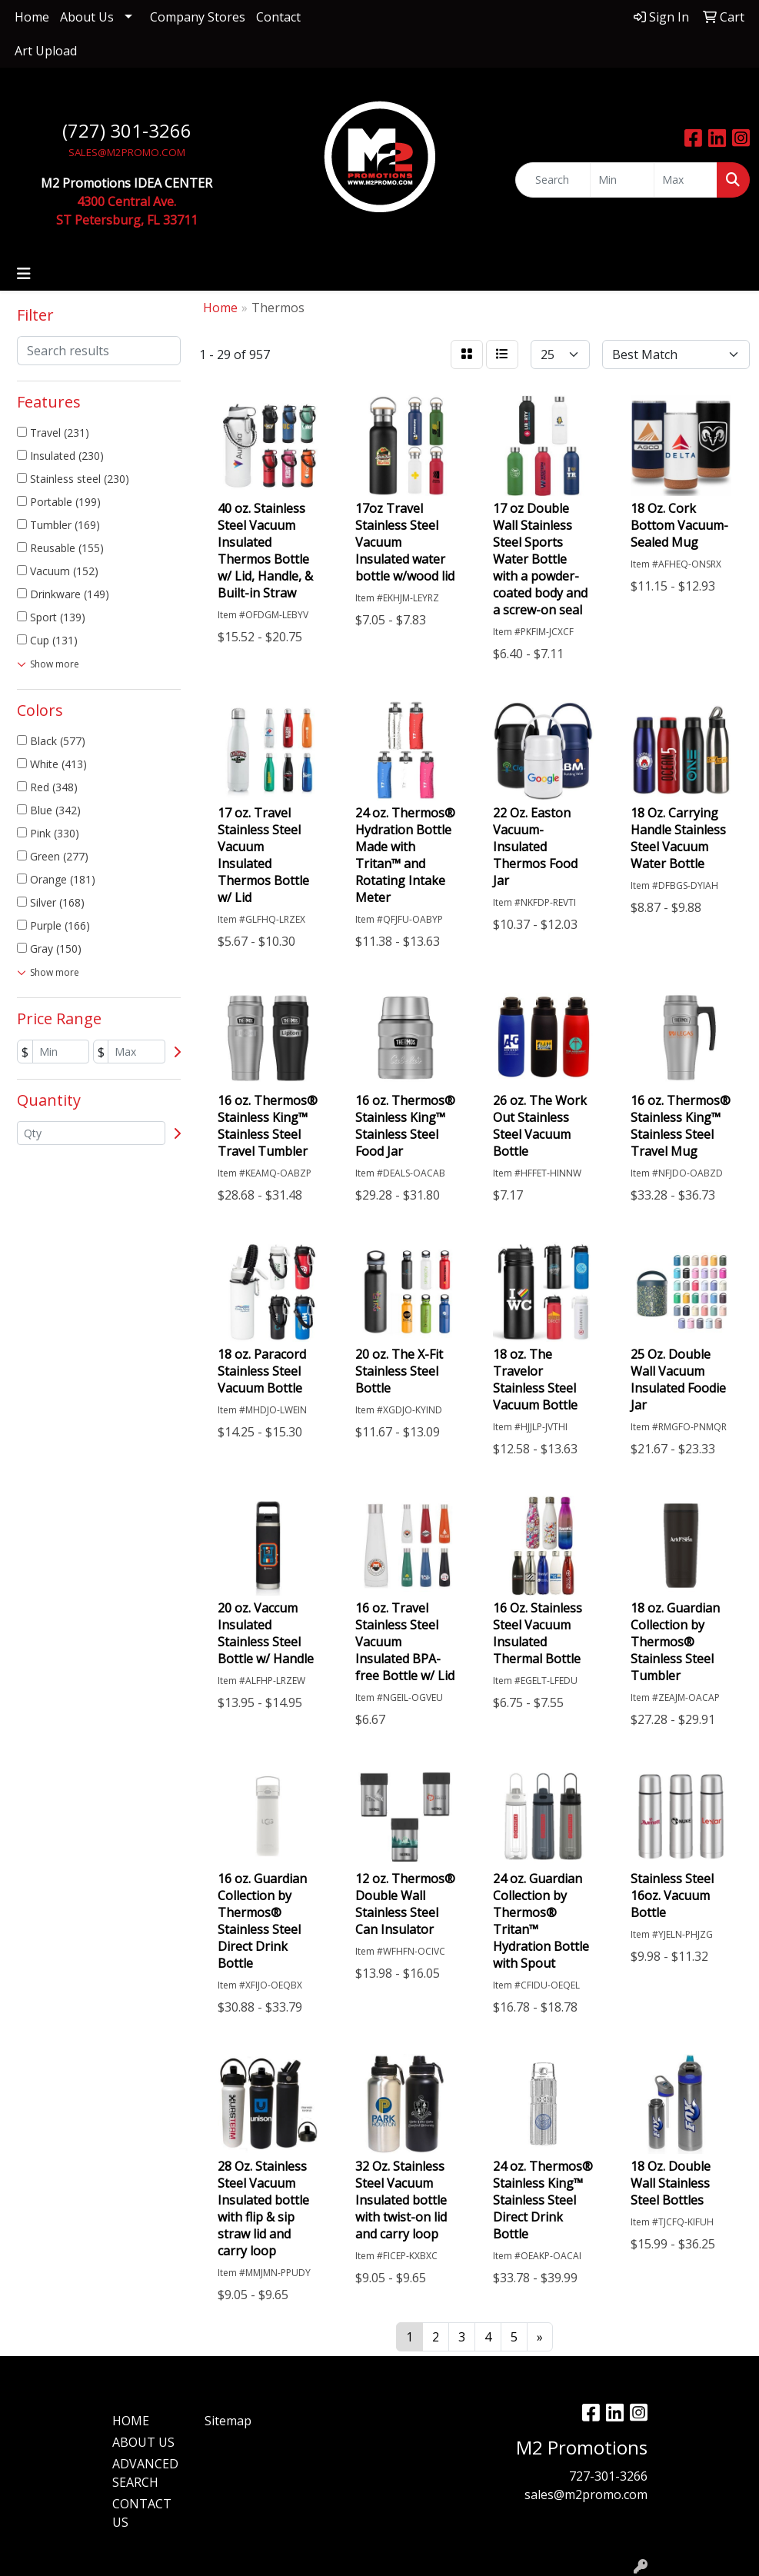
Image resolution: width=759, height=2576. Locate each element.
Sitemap (228, 2420)
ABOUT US (143, 2442)
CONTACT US (141, 2513)
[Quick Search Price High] (685, 180)
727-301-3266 (608, 2476)
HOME (130, 2420)
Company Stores (197, 16)
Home (32, 16)
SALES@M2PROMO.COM (126, 152)
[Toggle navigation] (24, 274)
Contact (278, 16)
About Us (87, 16)
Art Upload (46, 50)
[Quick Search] (553, 180)
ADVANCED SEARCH (145, 2473)
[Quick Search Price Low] (622, 180)
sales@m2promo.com (585, 2494)
